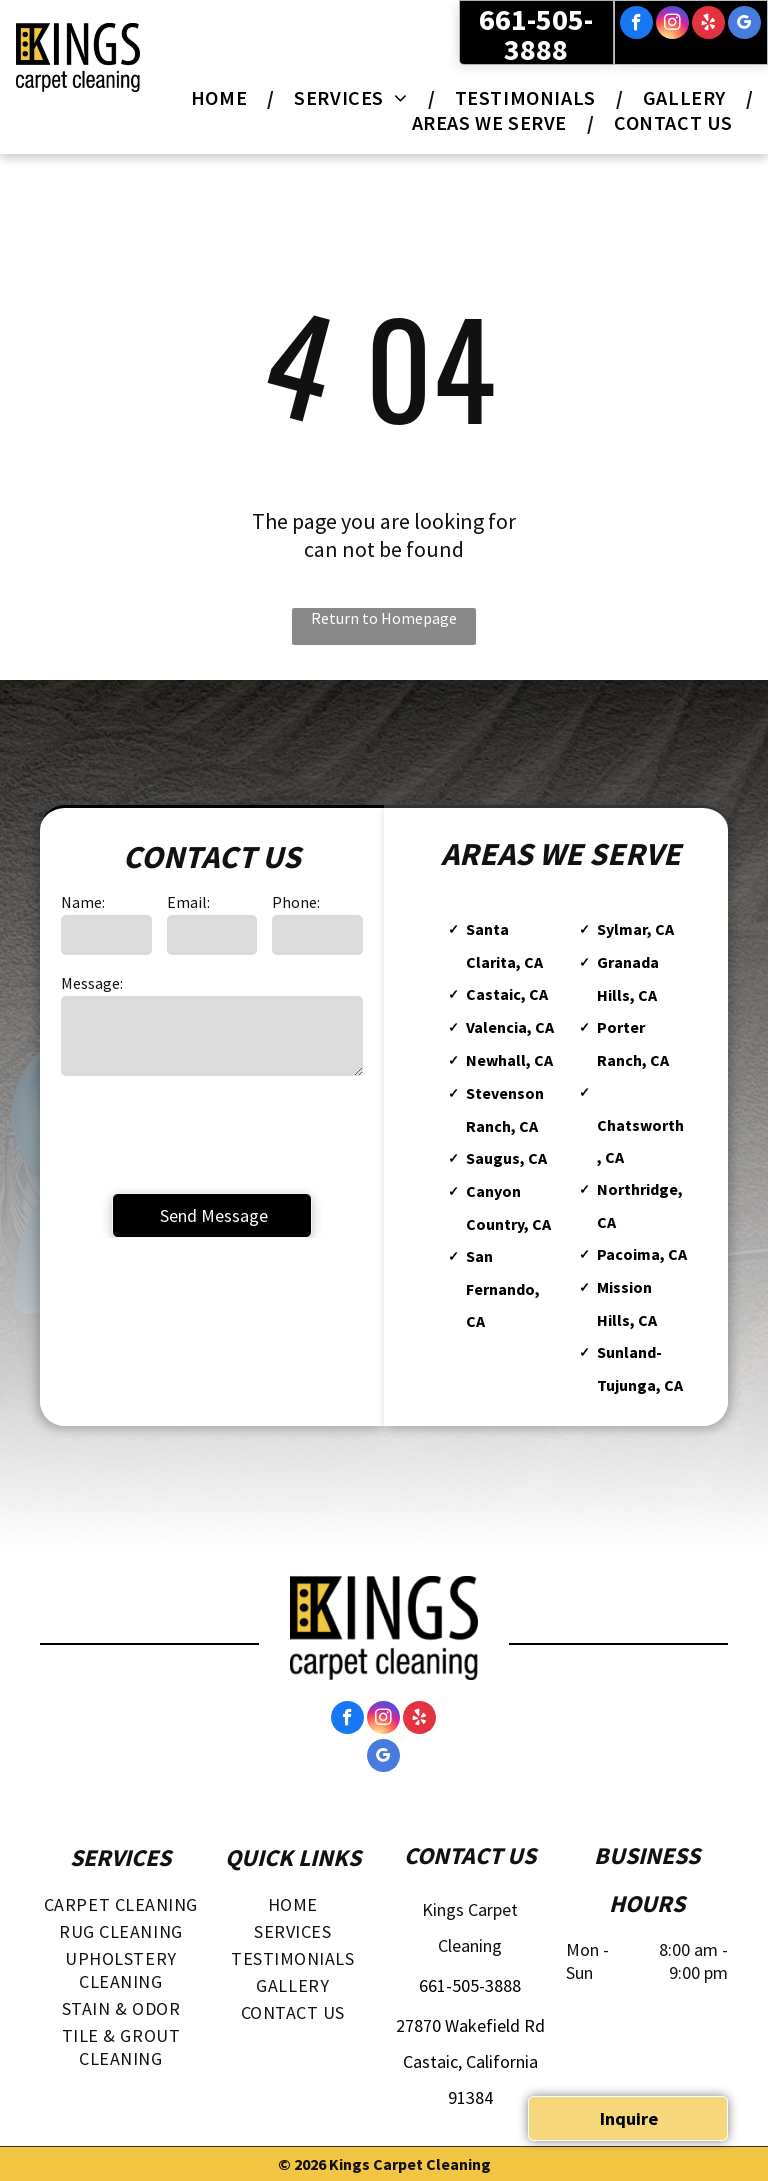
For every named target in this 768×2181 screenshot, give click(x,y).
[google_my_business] (744, 25)
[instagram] (672, 25)
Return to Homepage (384, 618)
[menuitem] (222, 97)
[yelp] (708, 25)
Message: (92, 983)
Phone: (296, 902)
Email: (188, 902)
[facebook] (636, 25)
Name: (83, 902)
